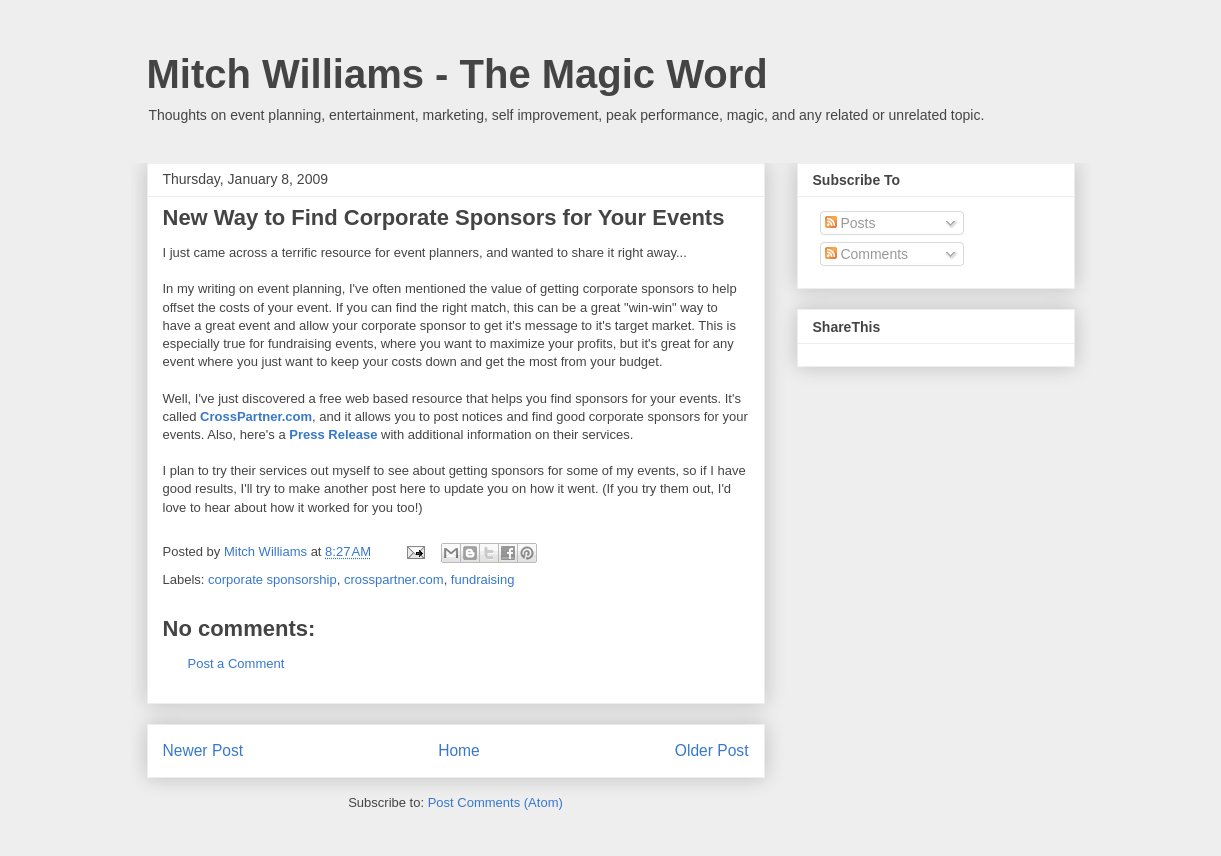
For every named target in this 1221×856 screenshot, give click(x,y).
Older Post (712, 750)
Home (459, 750)
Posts (850, 223)
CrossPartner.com (256, 416)
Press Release (333, 434)
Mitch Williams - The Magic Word (457, 74)
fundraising (483, 579)
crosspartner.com (394, 579)
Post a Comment (236, 663)
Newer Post (203, 750)
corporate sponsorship (272, 579)
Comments (867, 254)
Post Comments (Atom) (495, 802)
